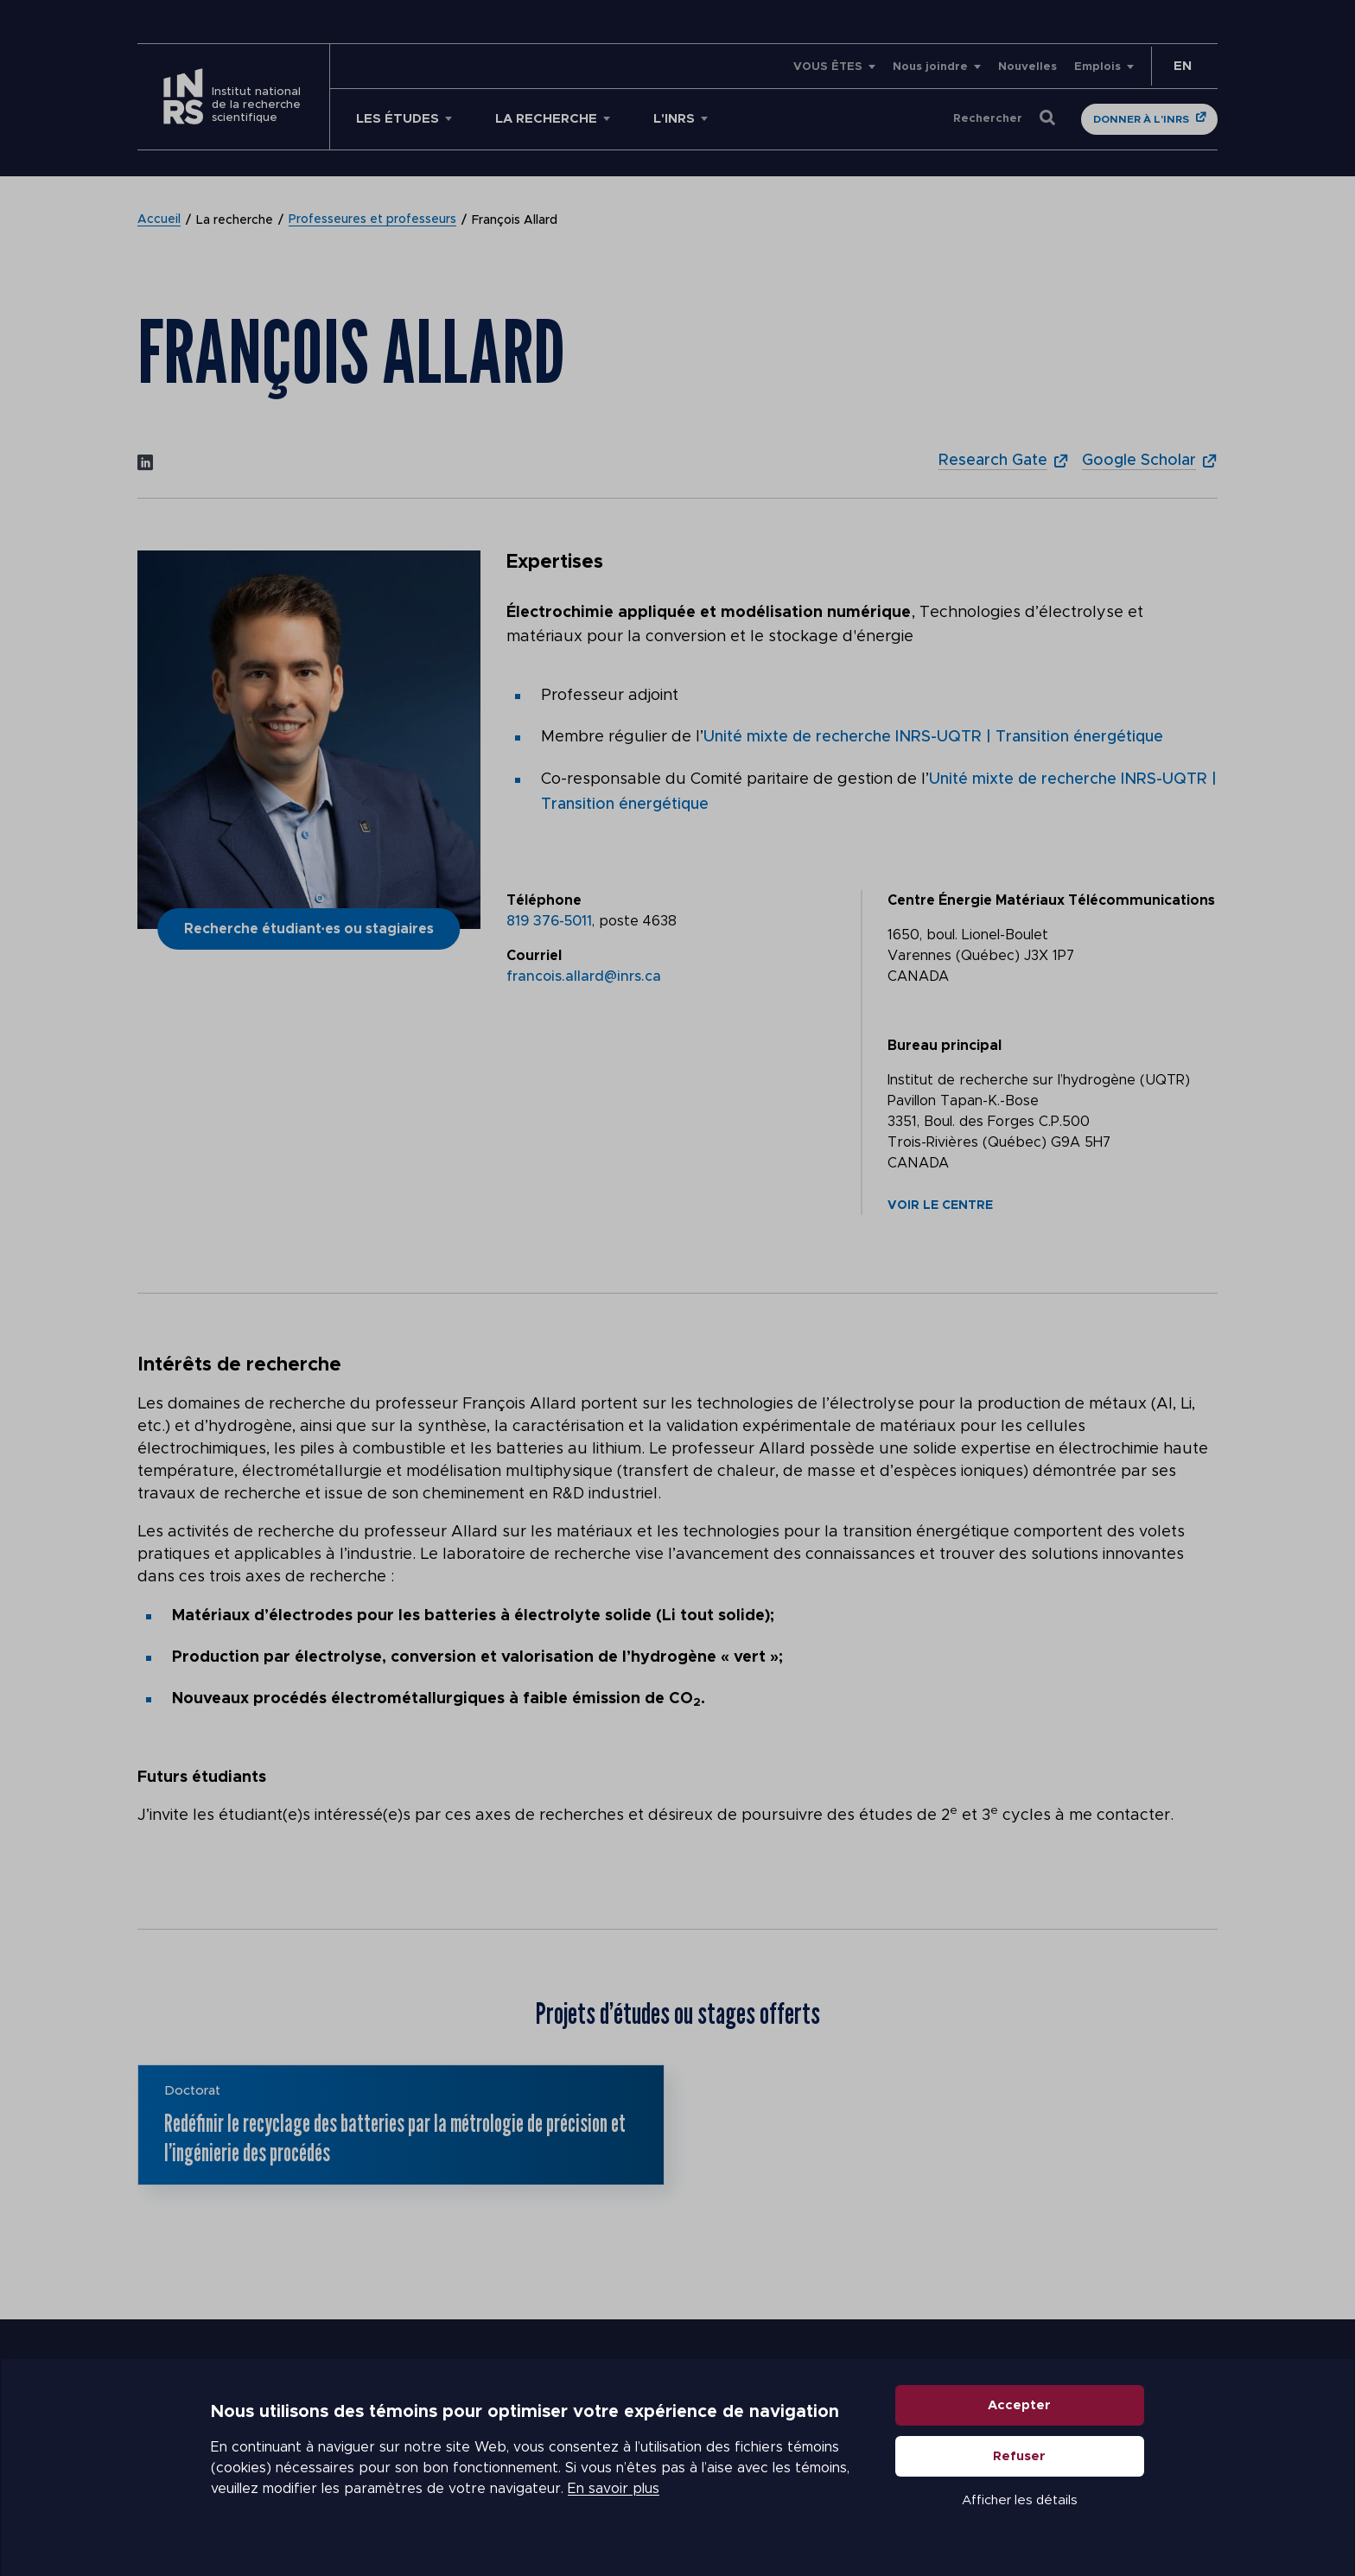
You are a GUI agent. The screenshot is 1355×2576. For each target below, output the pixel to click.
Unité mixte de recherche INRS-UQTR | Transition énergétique (933, 737)
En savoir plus (613, 2489)
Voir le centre (940, 1203)
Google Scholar (1139, 460)
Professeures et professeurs (372, 220)
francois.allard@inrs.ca (583, 974)
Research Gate (992, 460)
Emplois (1097, 67)
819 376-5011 (549, 918)
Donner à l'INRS (1141, 119)
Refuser (1020, 2457)
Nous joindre (930, 67)
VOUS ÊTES (827, 67)
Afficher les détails (1020, 2501)
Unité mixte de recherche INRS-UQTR (1070, 778)
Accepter (1020, 2406)
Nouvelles (1027, 67)
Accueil (159, 220)
